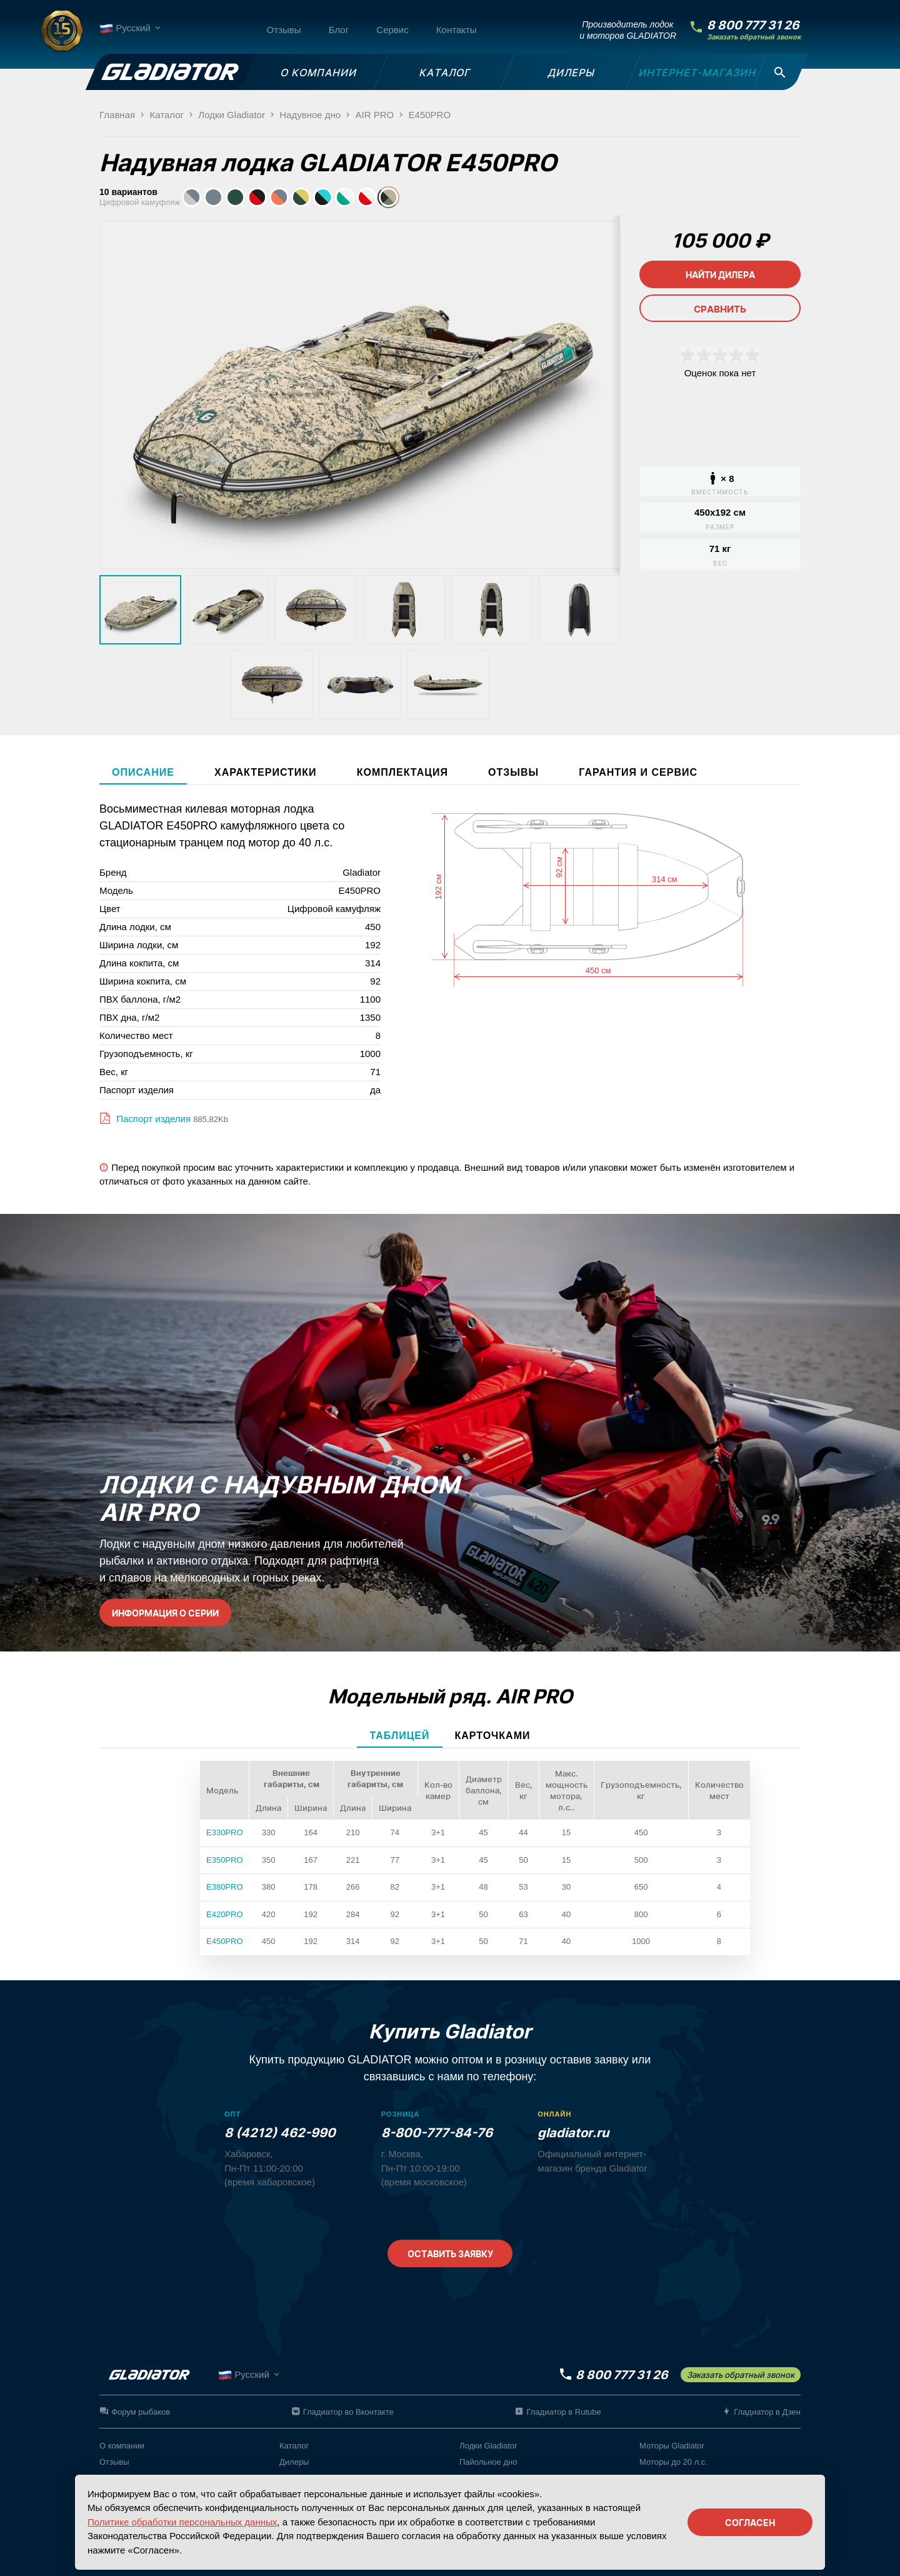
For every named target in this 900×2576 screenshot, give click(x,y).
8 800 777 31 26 (753, 25)
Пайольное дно (488, 2462)
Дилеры (294, 2462)
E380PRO (224, 1887)
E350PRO (224, 1860)
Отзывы (284, 29)
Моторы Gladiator (671, 2445)
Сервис (392, 29)
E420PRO (224, 1914)
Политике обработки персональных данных (182, 2522)
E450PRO (224, 1941)
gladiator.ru (573, 2132)
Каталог (294, 2445)
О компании (121, 2445)
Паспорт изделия (152, 1118)
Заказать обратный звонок (754, 37)
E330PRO (224, 1832)
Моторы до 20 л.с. (673, 2462)
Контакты (456, 29)
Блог (339, 29)
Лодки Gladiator (488, 2445)
